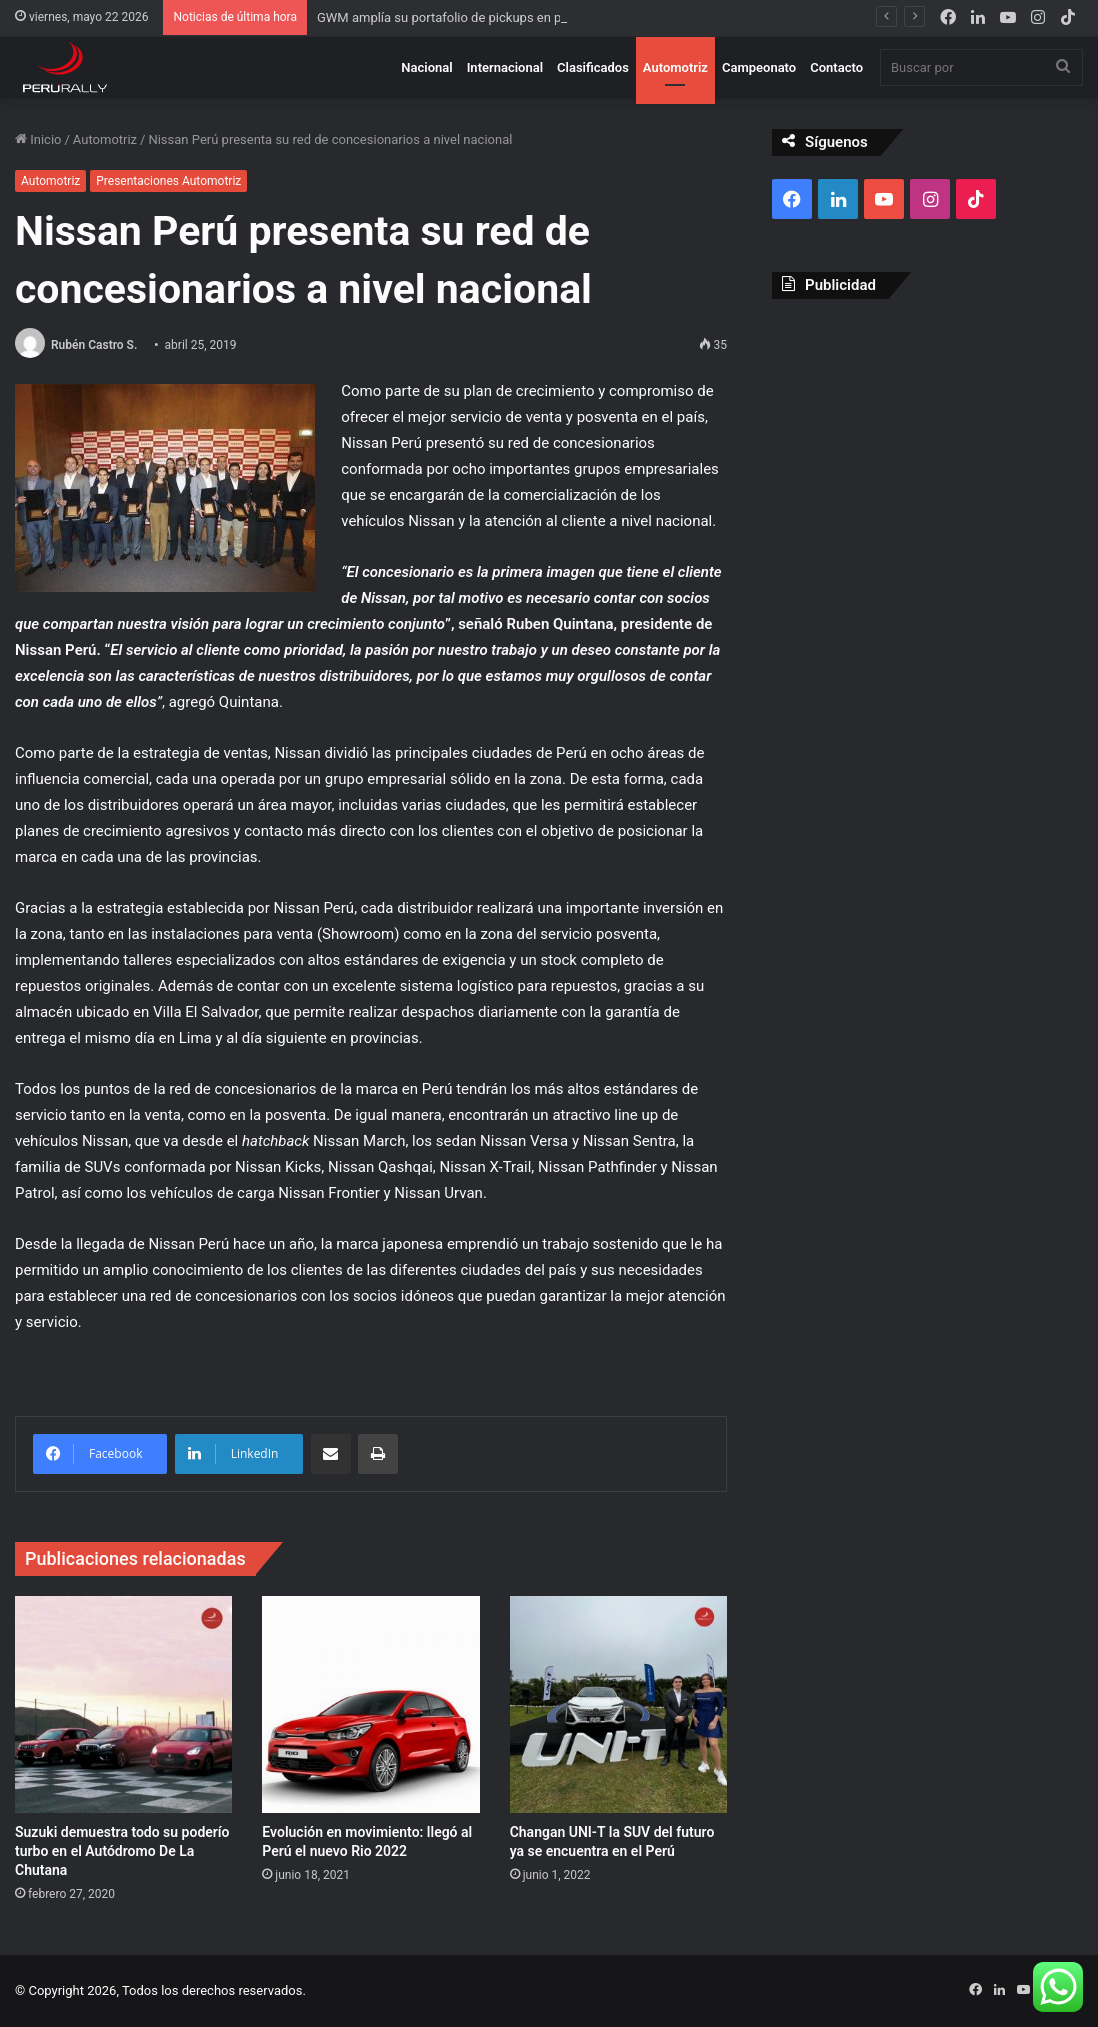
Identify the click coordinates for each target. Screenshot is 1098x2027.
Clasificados (593, 67)
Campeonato (759, 67)
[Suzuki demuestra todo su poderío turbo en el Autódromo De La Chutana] (123, 1704)
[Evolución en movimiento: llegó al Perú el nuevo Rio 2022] (370, 1704)
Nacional (426, 67)
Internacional (505, 67)
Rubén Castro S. (94, 345)
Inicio (38, 139)
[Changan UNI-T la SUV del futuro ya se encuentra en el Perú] (618, 1704)
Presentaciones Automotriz (168, 181)
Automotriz (675, 67)
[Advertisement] (927, 444)
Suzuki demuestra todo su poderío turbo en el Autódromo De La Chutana (122, 1851)
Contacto (836, 67)
